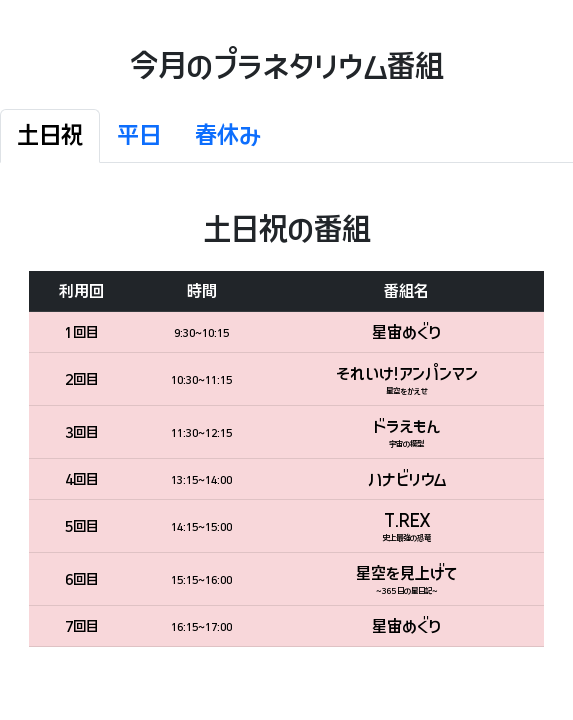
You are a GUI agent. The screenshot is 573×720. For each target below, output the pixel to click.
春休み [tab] (228, 135)
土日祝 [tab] (50, 135)
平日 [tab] (139, 135)
